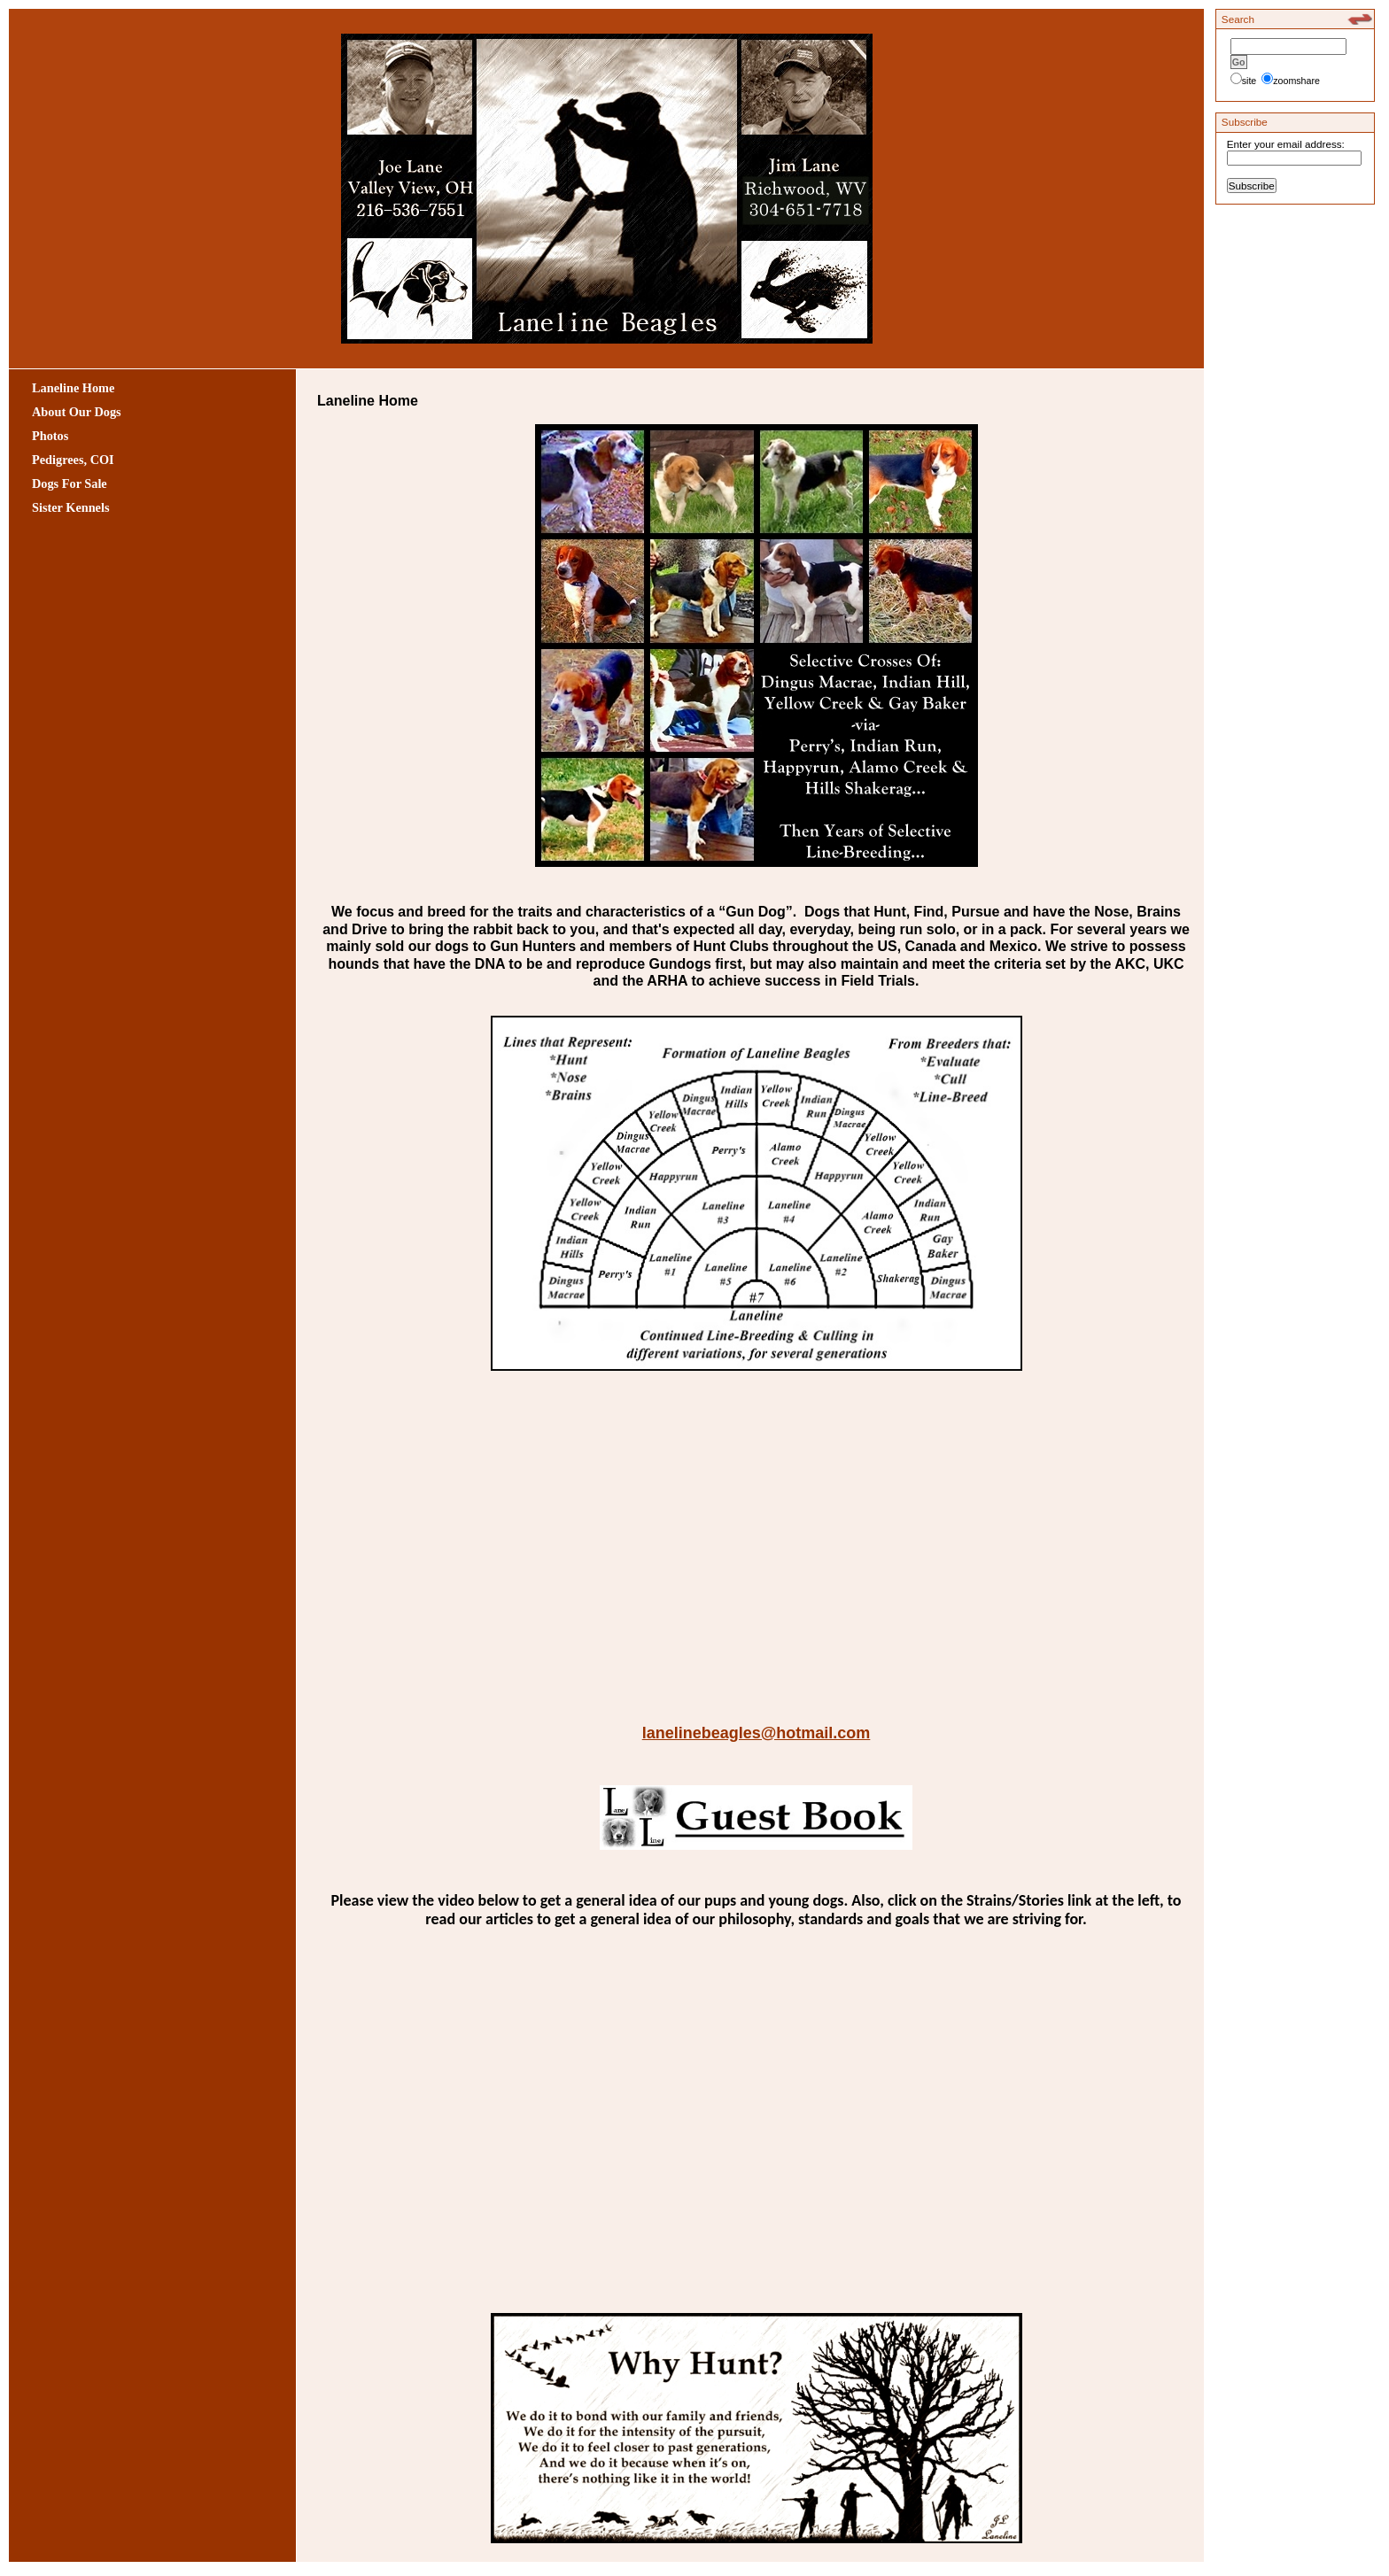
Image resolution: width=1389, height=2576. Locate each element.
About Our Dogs (76, 412)
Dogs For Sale (69, 483)
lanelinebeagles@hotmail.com (756, 1733)
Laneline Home (73, 388)
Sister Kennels (71, 507)
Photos (50, 436)
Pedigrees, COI (73, 460)
